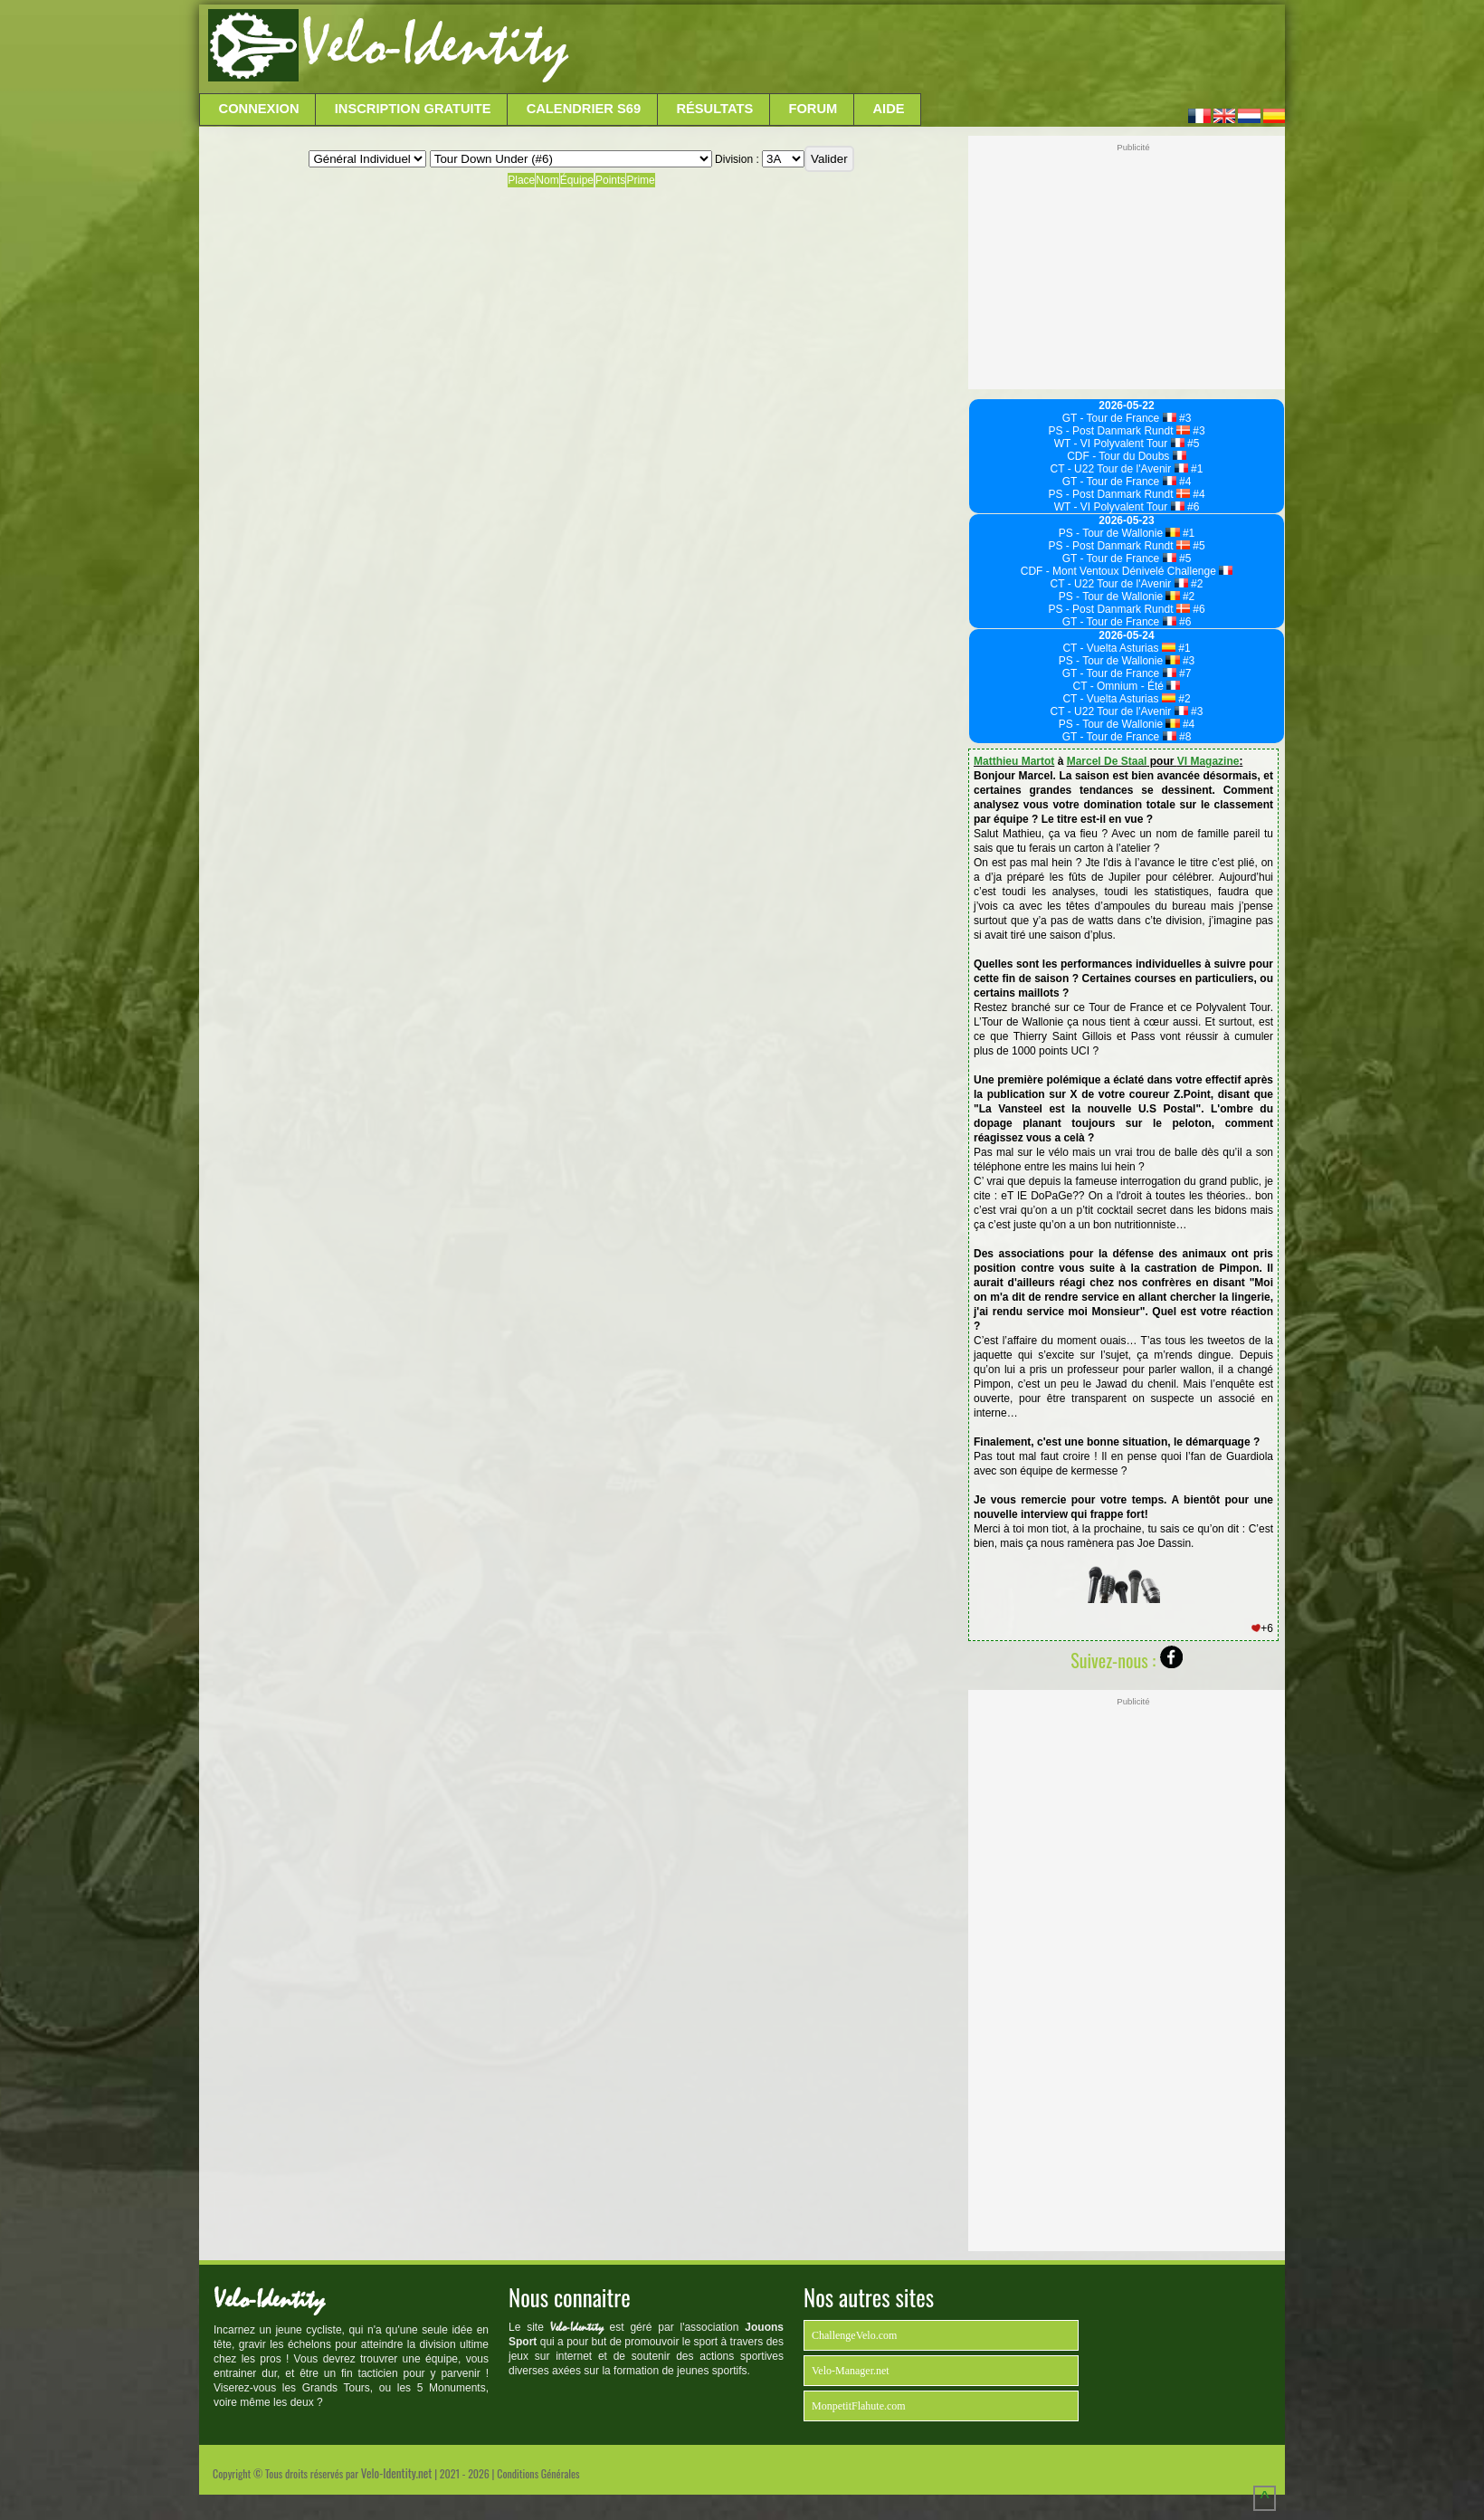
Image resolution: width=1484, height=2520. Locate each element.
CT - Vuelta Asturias (1118, 648)
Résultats (714, 108)
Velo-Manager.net (850, 2370)
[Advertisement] (924, 50)
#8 (1184, 736)
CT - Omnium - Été (1127, 686)
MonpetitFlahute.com (859, 2406)
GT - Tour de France (1119, 418)
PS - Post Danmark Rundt (1118, 431)
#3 (1184, 418)
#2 (1195, 584)
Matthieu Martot (1014, 761)
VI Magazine (1208, 761)
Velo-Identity (434, 45)
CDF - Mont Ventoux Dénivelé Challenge (1127, 571)
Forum (812, 108)
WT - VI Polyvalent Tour (1119, 443)
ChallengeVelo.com (854, 2335)
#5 (1192, 443)
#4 (1184, 481)
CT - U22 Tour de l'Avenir (1119, 469)
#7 (1184, 673)
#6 (1192, 507)
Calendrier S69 (584, 108)
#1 (1195, 469)
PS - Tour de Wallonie (1119, 533)
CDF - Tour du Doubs (1126, 456)
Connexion (259, 108)
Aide (889, 108)
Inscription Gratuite (413, 108)
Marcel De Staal (1107, 761)
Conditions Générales (538, 2473)
